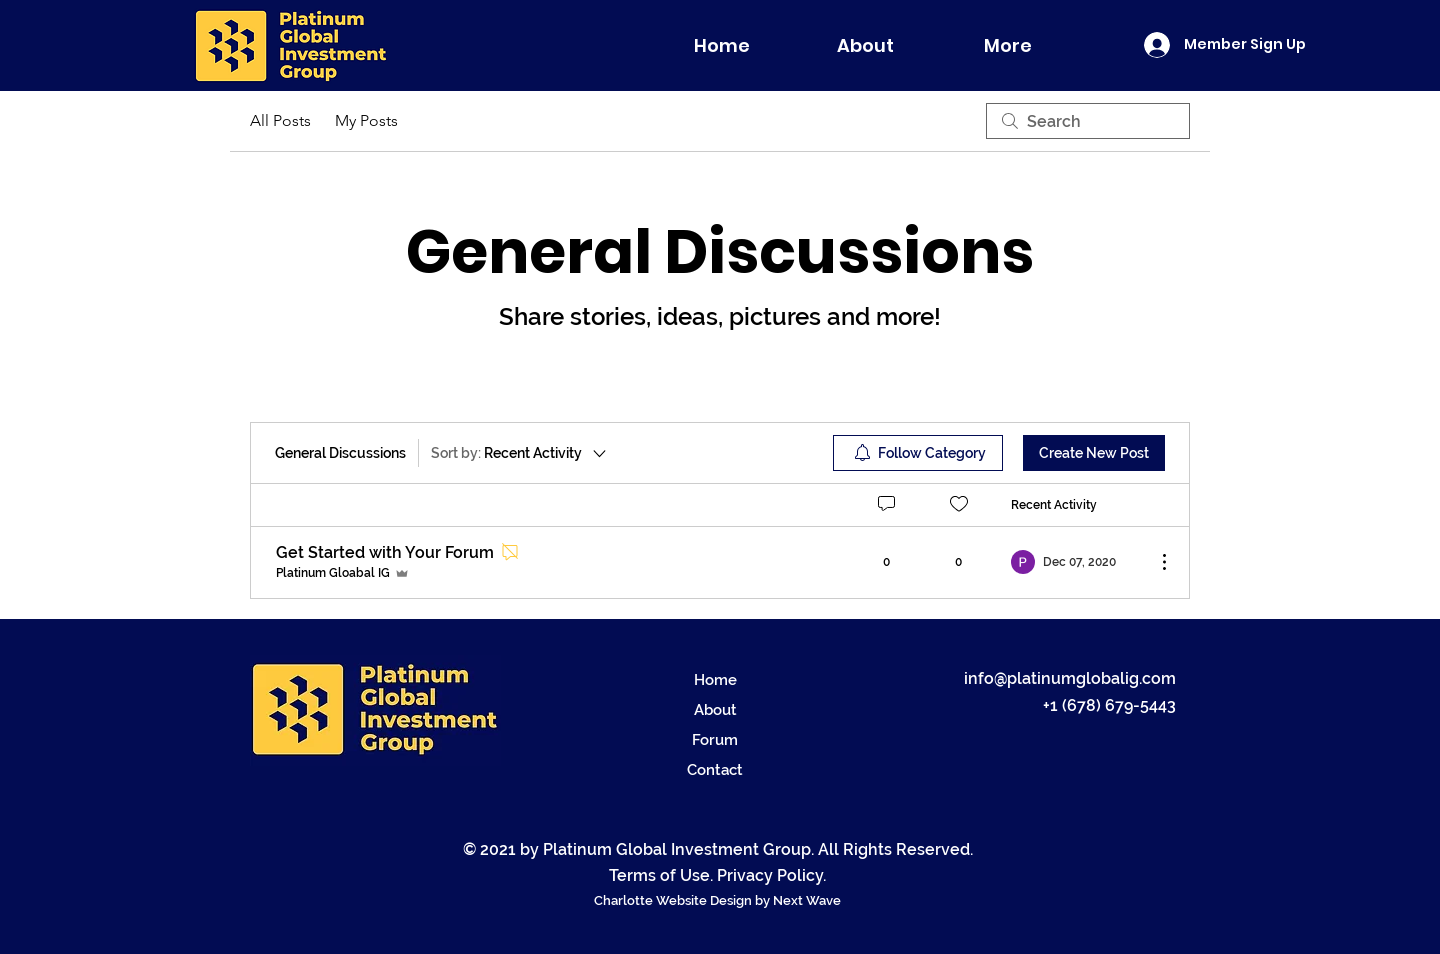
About (715, 710)
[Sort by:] (520, 453)
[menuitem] (918, 453)
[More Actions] (1154, 562)
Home (715, 680)
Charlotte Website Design (674, 900)
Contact (715, 770)
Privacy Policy (770, 875)
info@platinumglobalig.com (1070, 678)
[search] (1088, 121)
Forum (715, 740)
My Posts (366, 120)
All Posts (280, 120)
